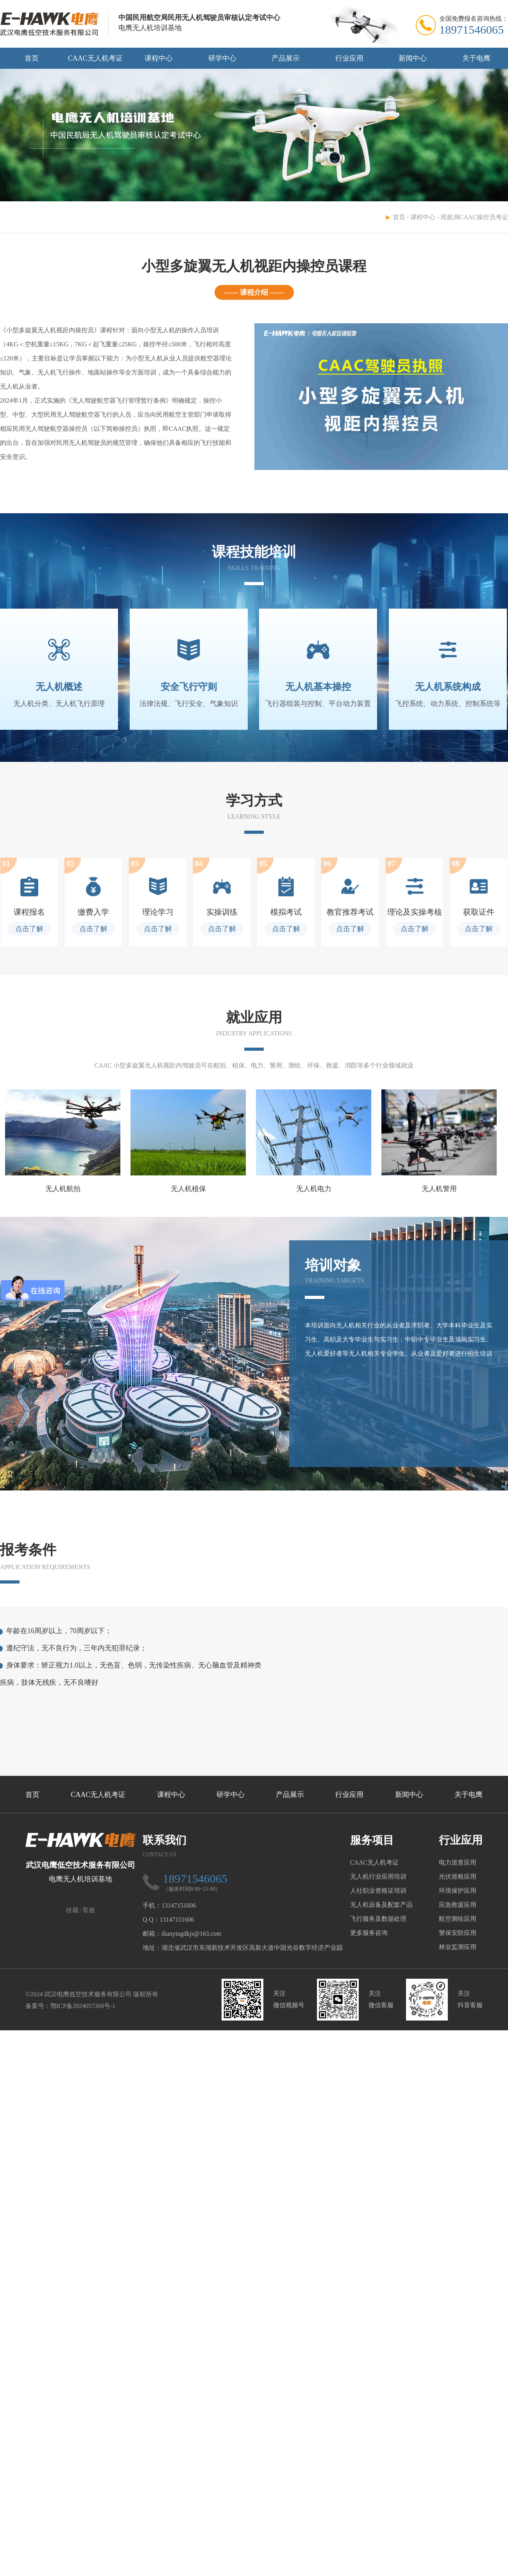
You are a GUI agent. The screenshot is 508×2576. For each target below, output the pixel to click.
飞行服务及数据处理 (378, 1918)
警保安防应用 (457, 1932)
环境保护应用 (457, 1890)
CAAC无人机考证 (95, 58)
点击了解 (29, 929)
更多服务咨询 (369, 1932)
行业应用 (349, 58)
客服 (88, 1910)
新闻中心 (413, 58)
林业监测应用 (457, 1947)
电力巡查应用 (457, 1862)
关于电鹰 (476, 58)
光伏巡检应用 (457, 1876)
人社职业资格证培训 (378, 1890)
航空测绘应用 (457, 1918)
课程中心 (159, 58)
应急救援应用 (457, 1904)
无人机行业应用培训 (378, 1876)
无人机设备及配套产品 (381, 1904)
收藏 (72, 1910)
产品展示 (286, 58)
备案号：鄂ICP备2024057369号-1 (70, 2006)
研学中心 (222, 58)
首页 (32, 58)
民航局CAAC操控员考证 (474, 217)
